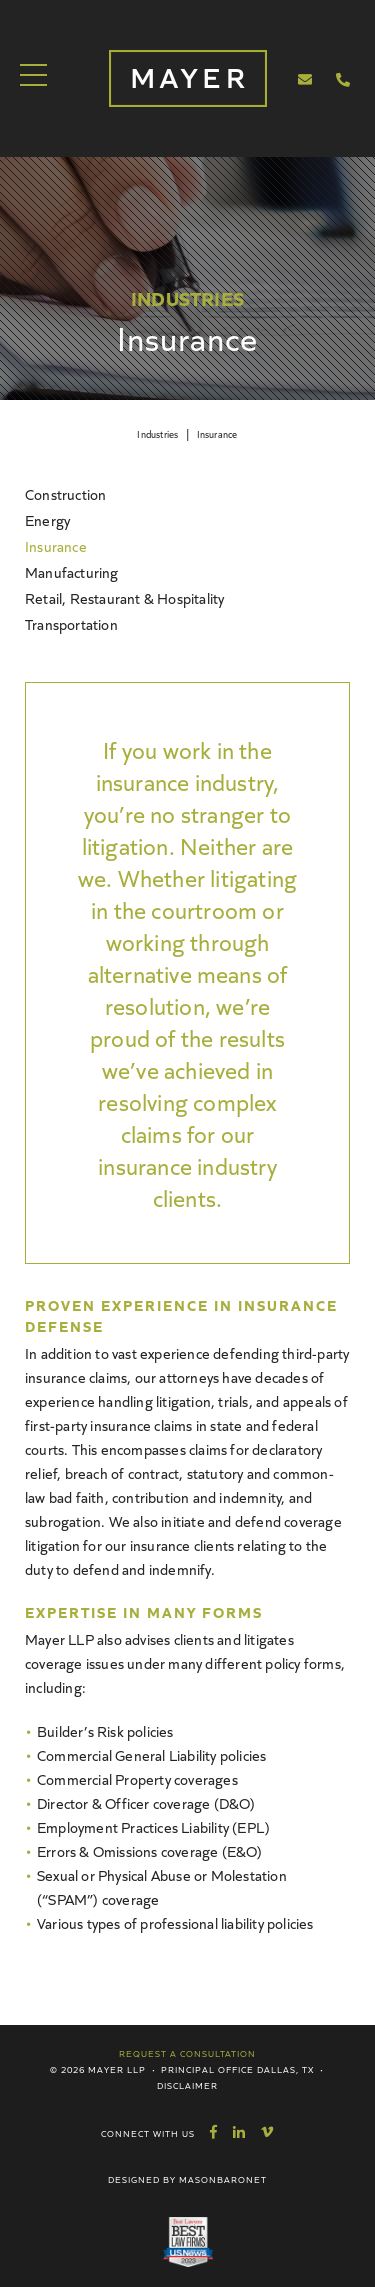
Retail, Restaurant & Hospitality (124, 597)
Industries (157, 434)
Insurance (217, 434)
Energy (47, 519)
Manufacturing (72, 571)
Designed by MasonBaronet (187, 2179)
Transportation (71, 623)
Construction (65, 493)
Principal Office (207, 2069)
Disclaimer (187, 2085)
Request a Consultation (187, 2053)
